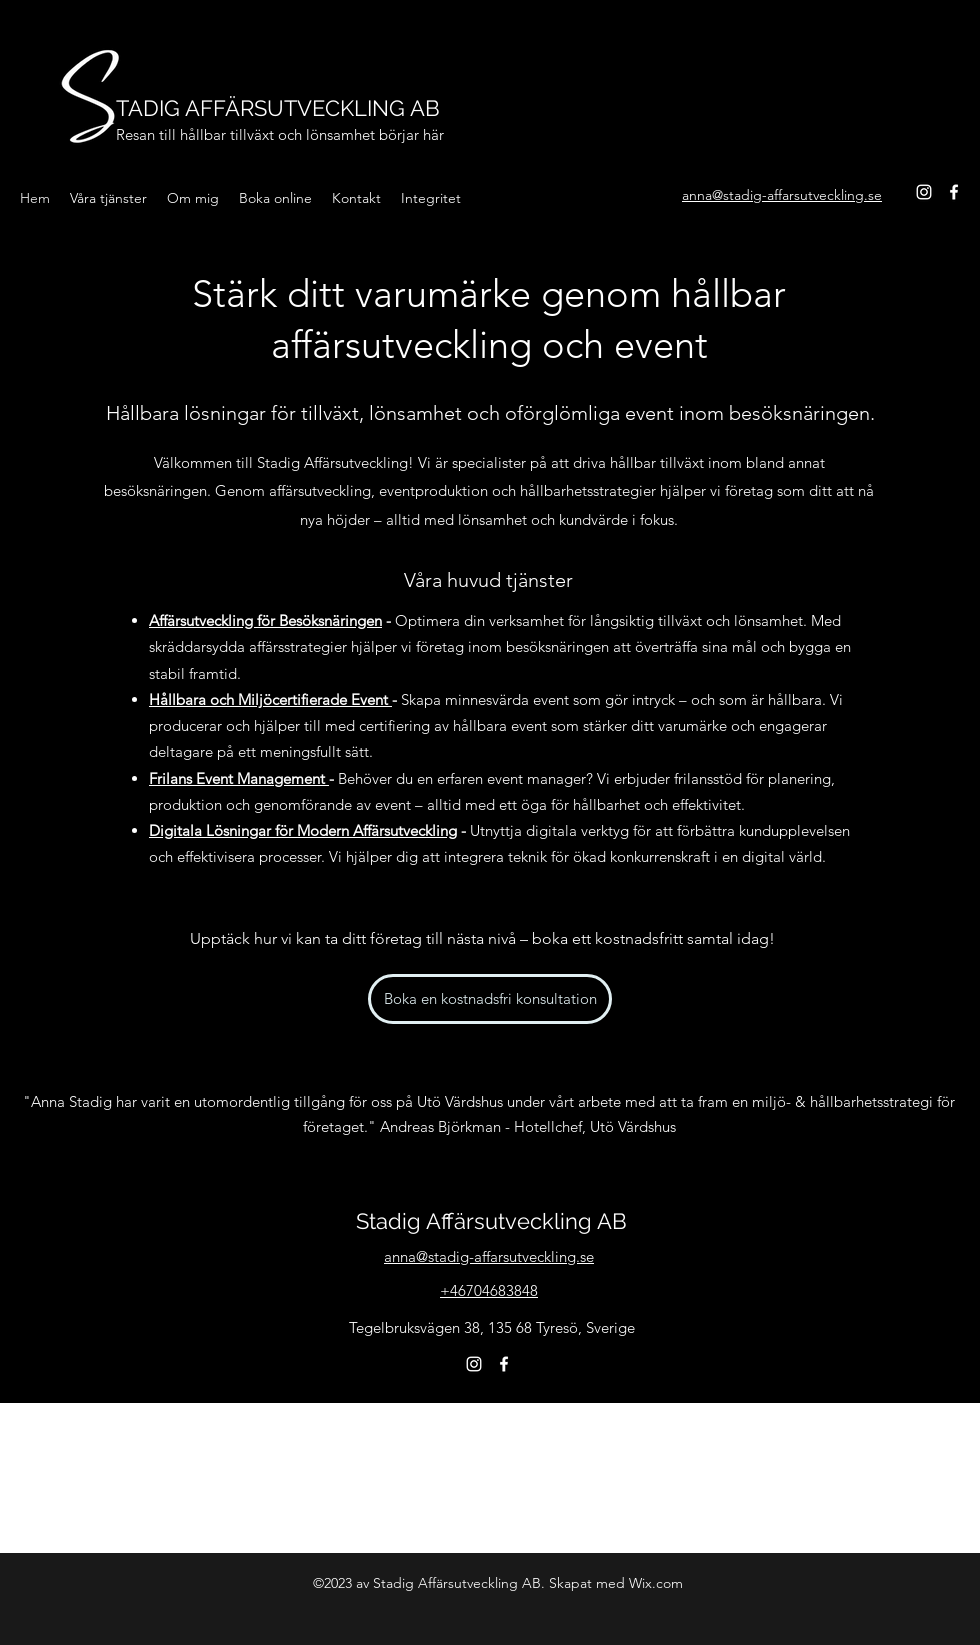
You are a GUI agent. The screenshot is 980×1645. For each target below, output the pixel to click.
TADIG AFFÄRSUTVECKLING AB (278, 108)
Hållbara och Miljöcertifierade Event (270, 699)
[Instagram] (924, 192)
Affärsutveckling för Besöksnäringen (265, 620)
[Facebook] (954, 192)
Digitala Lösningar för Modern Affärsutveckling (303, 830)
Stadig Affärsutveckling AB (491, 1221)
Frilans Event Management (239, 778)
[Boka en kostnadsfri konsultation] (490, 999)
